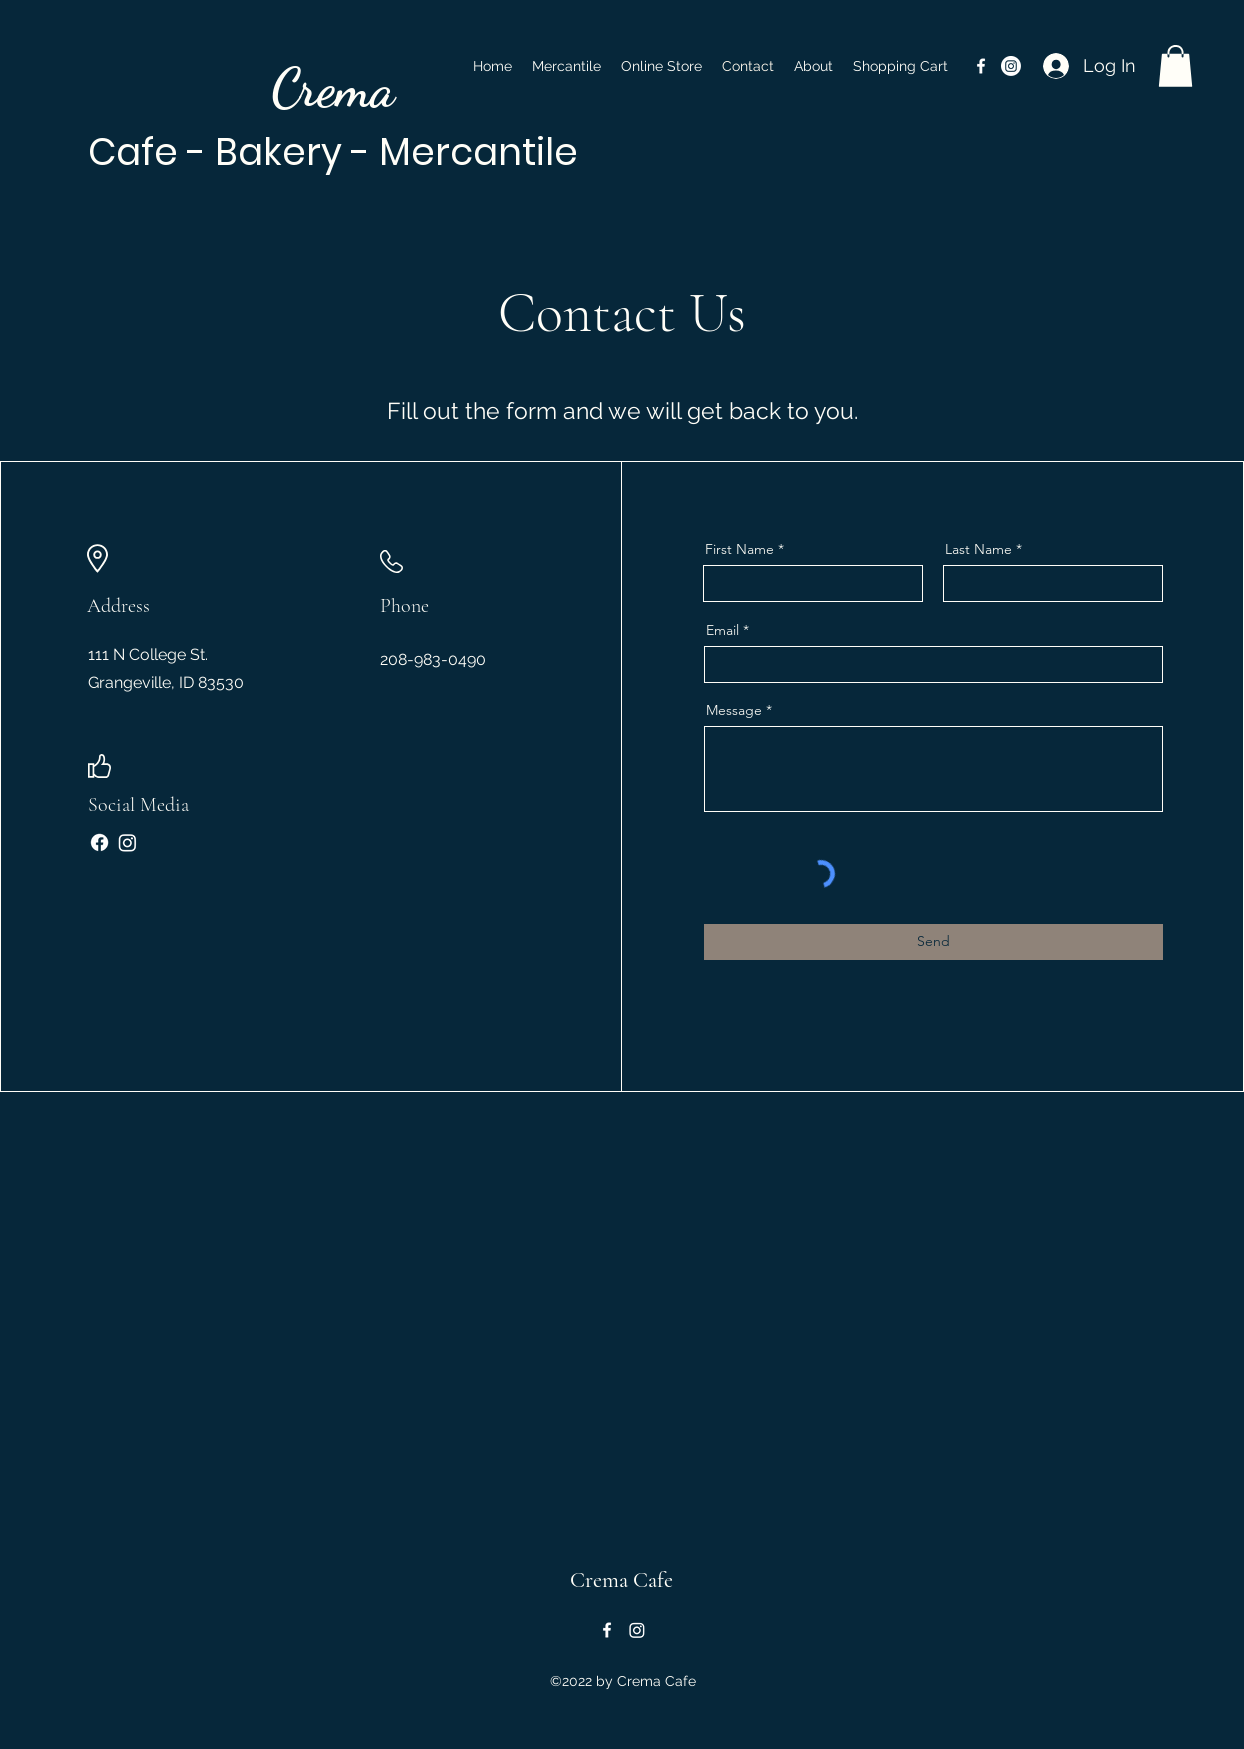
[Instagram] (127, 842)
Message (734, 710)
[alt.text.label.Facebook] (981, 66)
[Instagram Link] (1011, 66)
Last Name (978, 549)
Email (722, 630)
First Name (739, 549)
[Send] (933, 942)
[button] (1175, 66)
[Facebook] (99, 842)
